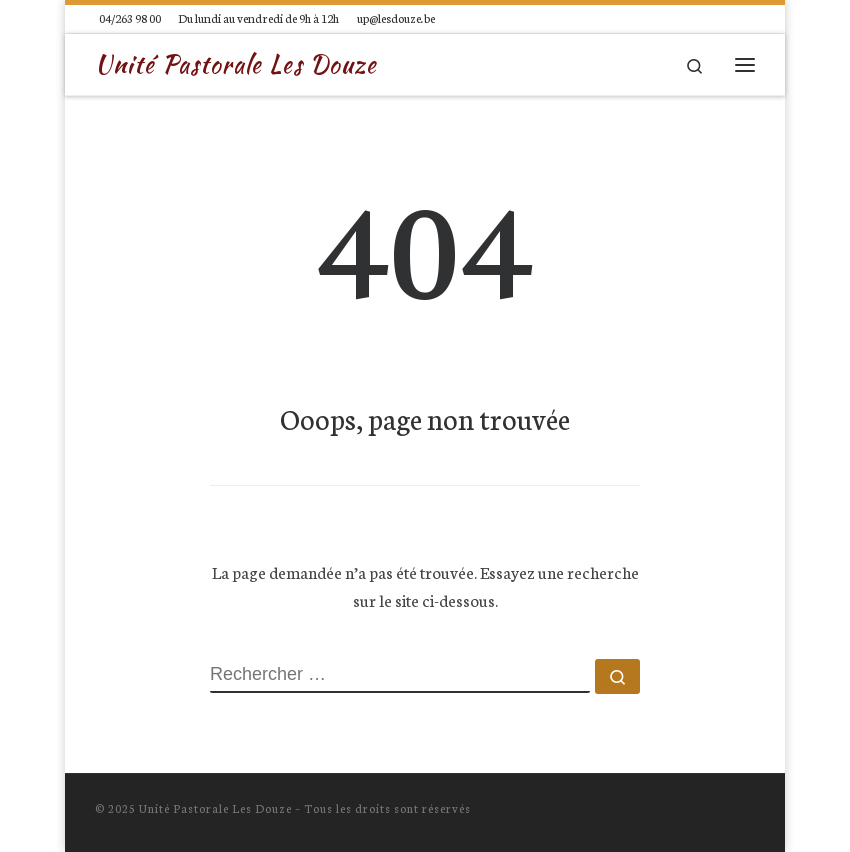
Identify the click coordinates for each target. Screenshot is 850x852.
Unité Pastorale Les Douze (215, 808)
